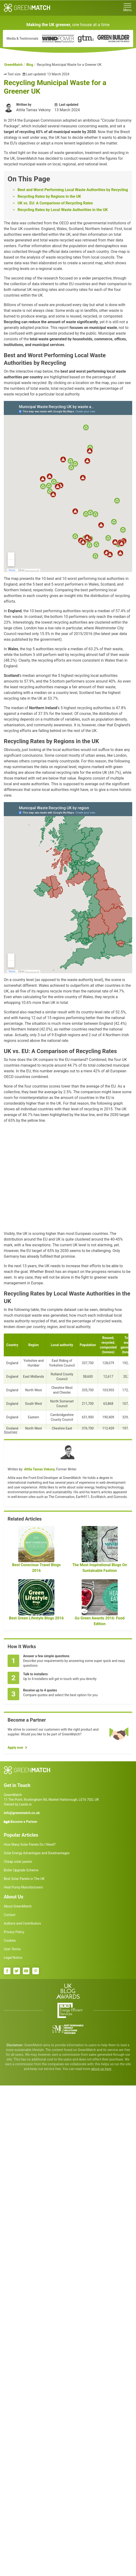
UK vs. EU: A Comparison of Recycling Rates (55, 203)
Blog (29, 65)
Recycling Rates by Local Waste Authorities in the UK (63, 209)
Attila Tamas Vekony (39, 1469)
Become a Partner (23, 1822)
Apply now (15, 1747)
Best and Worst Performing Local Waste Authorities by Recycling (73, 190)
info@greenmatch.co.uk (22, 1813)
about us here (101, 2069)
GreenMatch (13, 65)
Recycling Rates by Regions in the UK (49, 196)
